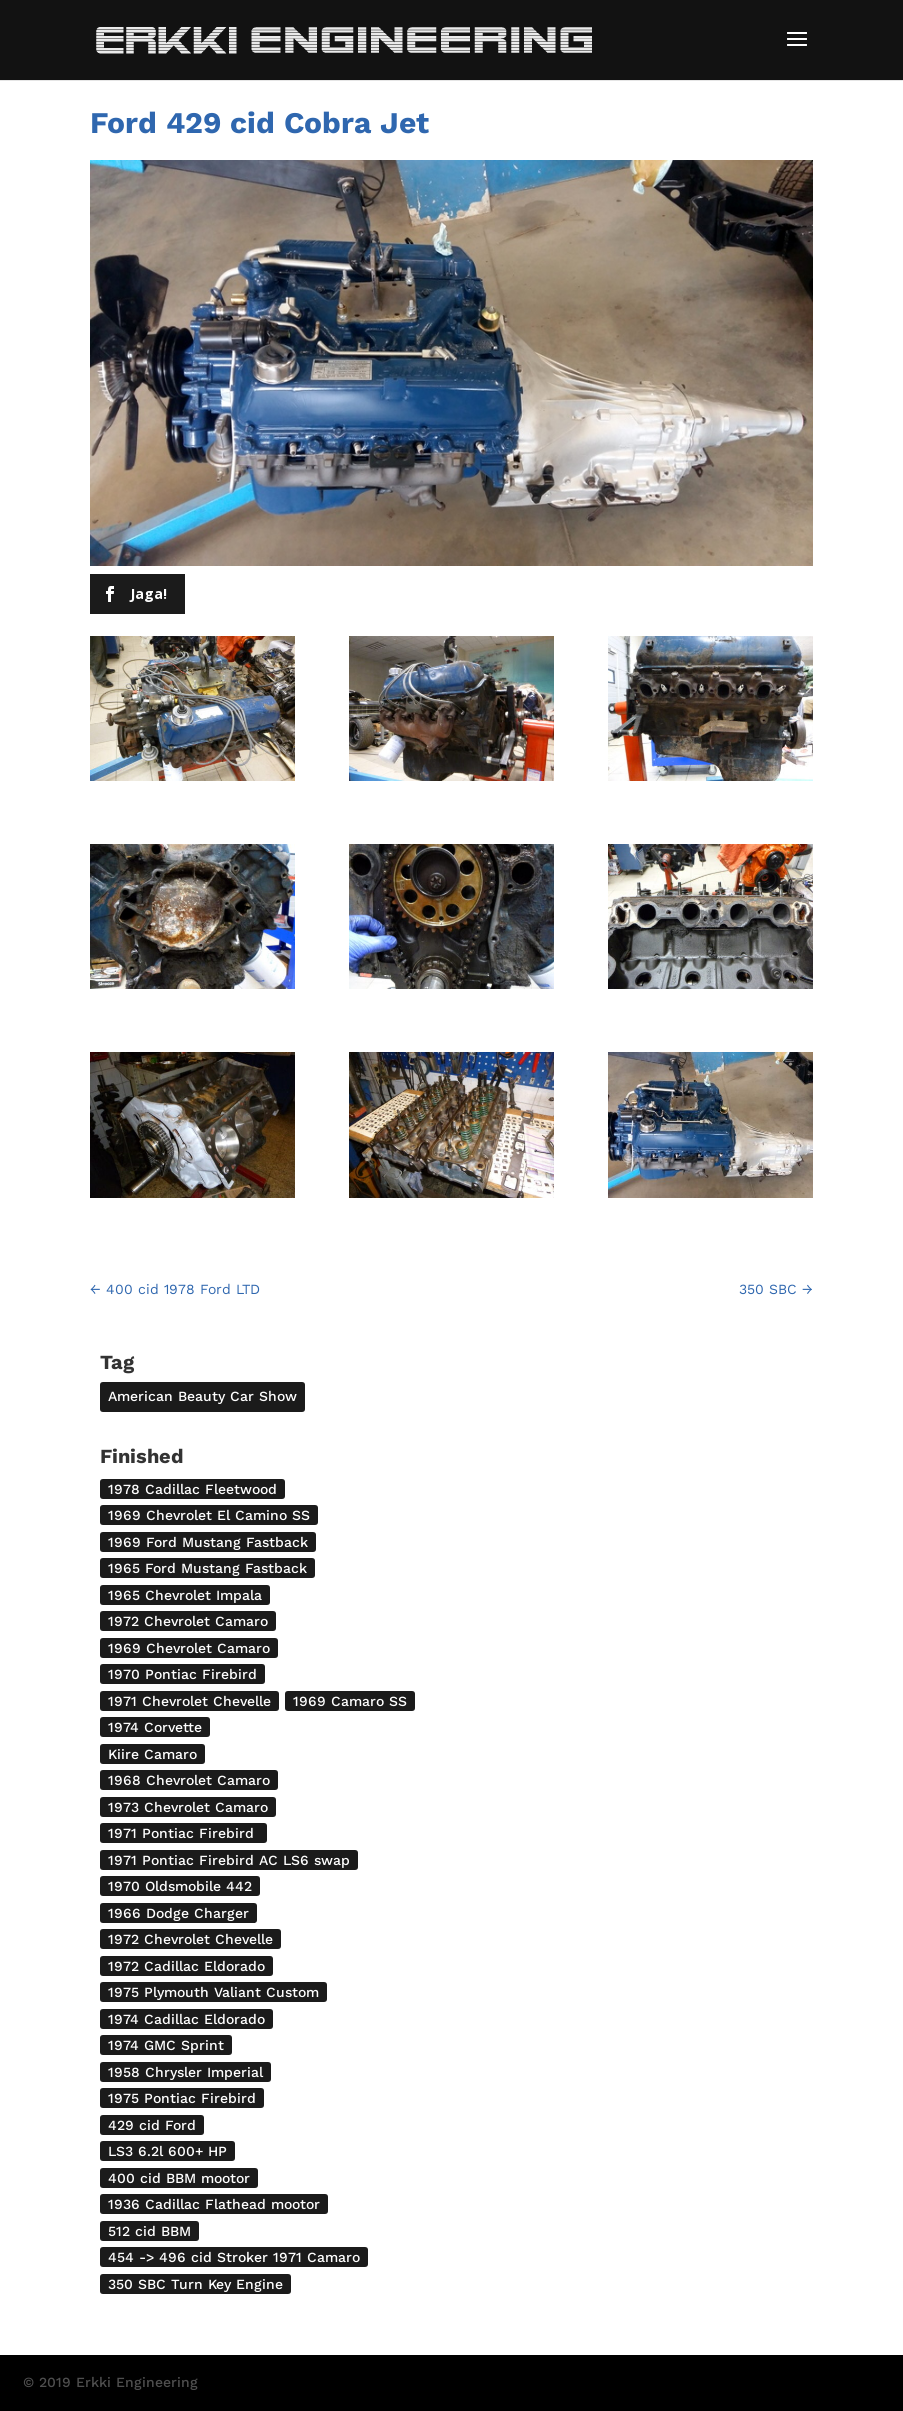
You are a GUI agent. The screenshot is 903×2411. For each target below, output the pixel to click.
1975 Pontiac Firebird (182, 2098)
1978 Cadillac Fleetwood (192, 1489)
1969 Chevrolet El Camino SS (209, 1515)
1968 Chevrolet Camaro (189, 1780)
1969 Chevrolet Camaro (189, 1648)
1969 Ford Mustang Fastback (208, 1542)
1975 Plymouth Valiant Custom (213, 1992)
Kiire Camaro (152, 1754)
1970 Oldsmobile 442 (180, 1886)
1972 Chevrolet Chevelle (190, 1939)
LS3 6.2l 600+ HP (167, 2151)
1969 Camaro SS (350, 1701)
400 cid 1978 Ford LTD (175, 1289)
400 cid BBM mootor (179, 2178)
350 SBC (776, 1289)
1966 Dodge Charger (178, 1913)
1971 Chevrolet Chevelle (189, 1701)
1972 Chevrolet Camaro (188, 1621)
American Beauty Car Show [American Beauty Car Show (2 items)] (202, 1396)
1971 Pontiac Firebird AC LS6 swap (229, 1860)
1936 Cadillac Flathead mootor (214, 2204)
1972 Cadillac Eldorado (186, 1966)
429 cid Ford (152, 2125)
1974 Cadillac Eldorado (186, 2019)
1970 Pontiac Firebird (182, 1674)
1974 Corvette (155, 1727)
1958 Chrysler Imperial (185, 2072)
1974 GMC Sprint (166, 2045)
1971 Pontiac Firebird (183, 1833)
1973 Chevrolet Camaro (188, 1807)
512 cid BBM (149, 2231)
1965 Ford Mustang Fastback (207, 1568)
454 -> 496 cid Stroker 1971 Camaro (234, 2257)
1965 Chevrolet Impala (185, 1595)
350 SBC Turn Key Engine (195, 2284)
